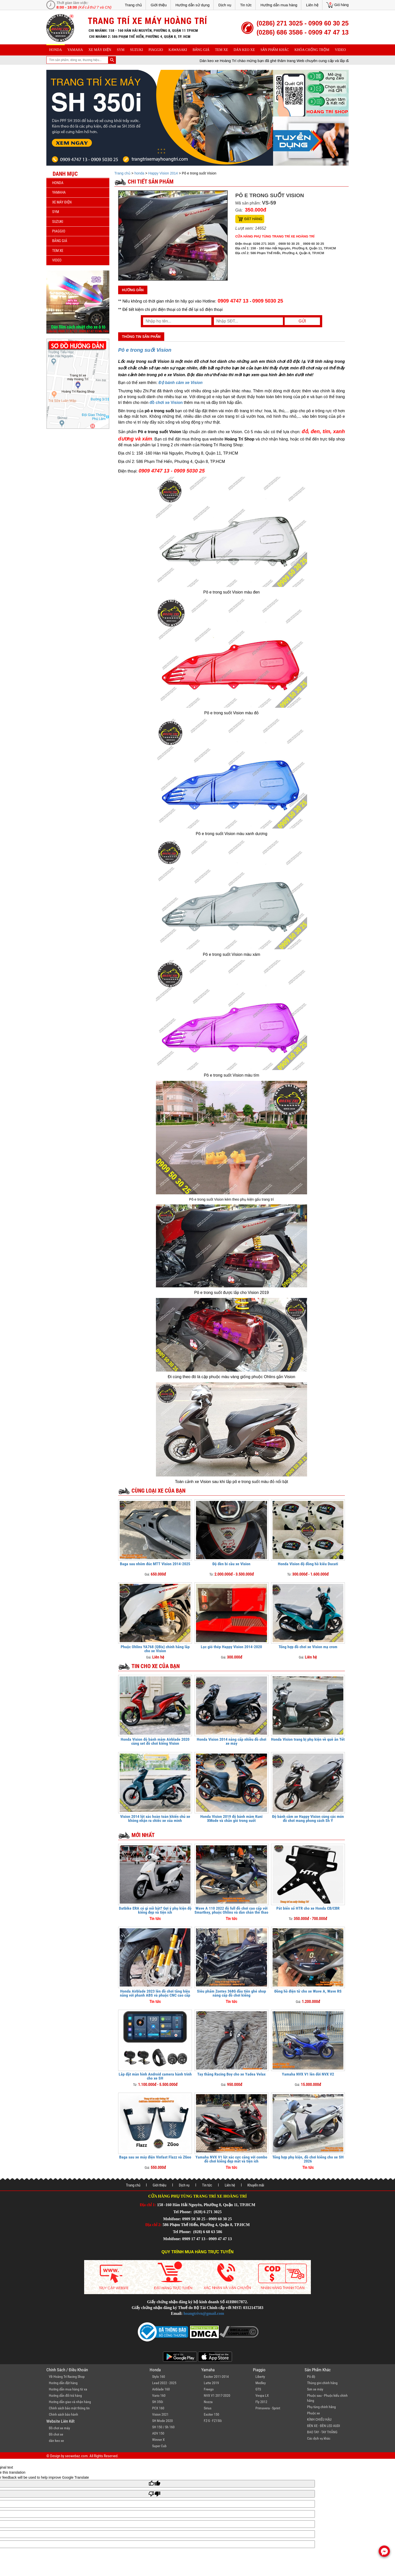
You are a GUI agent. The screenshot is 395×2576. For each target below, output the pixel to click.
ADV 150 (158, 2433)
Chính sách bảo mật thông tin (69, 2408)
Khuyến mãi (255, 2185)
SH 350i (157, 2402)
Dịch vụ (224, 5)
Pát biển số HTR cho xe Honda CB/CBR (308, 1908)
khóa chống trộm (311, 50)
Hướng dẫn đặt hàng (63, 2383)
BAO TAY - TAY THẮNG (322, 2432)
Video (340, 50)
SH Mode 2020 (162, 2421)
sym (120, 50)
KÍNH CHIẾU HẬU (319, 2419)
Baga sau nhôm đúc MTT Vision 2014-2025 (155, 1563)
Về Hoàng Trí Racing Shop (67, 2377)
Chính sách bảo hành (63, 2414)
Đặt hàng (253, 219)
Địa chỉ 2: (153, 2225)
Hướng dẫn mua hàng (278, 5)
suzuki (136, 50)
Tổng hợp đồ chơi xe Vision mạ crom (308, 1646)
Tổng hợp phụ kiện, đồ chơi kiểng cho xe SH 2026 (308, 2159)
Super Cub (159, 2446)
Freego (209, 2389)
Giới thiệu (159, 5)
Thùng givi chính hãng (322, 2383)
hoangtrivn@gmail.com (204, 2313)
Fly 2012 (261, 2402)
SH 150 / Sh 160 (163, 2427)
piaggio (155, 50)
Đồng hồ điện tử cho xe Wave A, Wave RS (308, 1991)
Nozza (208, 2402)
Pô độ (311, 2377)
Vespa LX (262, 2395)
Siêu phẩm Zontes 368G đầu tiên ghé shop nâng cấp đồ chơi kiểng (231, 1993)
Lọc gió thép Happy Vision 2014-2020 (231, 1646)
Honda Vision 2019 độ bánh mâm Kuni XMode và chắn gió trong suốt (231, 1818)
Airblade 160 (161, 2389)
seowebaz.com (76, 2456)
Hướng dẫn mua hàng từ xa (68, 2389)
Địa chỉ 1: (148, 2205)
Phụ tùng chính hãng (321, 2407)
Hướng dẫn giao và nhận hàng (70, 2402)
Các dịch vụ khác (318, 2438)
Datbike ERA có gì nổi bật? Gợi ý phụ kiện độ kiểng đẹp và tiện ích (155, 1910)
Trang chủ (133, 5)
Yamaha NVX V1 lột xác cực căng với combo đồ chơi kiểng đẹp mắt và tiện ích (231, 2159)
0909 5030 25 (267, 301)
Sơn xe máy (315, 2389)
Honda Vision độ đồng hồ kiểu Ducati (308, 1563)
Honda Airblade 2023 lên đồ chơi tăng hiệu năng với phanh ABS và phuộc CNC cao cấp (155, 1993)
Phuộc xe (313, 2413)
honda (55, 50)
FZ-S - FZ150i (213, 2421)
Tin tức (246, 5)
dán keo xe (244, 50)
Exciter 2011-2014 (216, 2377)
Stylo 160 (158, 2377)
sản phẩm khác (274, 50)
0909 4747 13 (233, 301)
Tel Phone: (183, 2212)
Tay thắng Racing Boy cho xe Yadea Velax (231, 2074)
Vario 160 (159, 2395)
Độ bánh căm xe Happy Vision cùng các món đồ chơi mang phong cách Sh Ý (308, 1818)
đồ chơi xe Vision (166, 402)
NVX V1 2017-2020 (217, 2395)
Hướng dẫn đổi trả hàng (65, 2395)
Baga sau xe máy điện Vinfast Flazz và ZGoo (155, 2157)
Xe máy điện (99, 50)
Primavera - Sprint (267, 2408)
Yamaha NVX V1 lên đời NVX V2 (308, 2074)
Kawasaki (178, 50)
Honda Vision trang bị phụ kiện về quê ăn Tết (308, 1739)
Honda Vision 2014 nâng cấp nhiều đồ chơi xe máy (231, 1741)
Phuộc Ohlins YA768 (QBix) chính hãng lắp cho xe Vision (155, 1648)
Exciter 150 (211, 2414)
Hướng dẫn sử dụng (193, 5)
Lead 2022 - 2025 (164, 2383)
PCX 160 (158, 2408)
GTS (258, 2389)
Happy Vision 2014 (163, 173)
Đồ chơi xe (56, 2434)
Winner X (158, 2440)
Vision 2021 (160, 2414)
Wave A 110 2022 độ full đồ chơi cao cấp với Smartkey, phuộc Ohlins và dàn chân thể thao (231, 1910)
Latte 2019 (211, 2383)
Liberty (260, 2377)
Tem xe (221, 50)
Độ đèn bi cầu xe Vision (231, 1563)
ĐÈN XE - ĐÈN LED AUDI (323, 2426)
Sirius (207, 2408)
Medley (260, 2383)
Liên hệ (312, 5)
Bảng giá (201, 50)
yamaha (75, 50)
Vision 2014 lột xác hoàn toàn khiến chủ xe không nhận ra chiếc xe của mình (155, 1818)
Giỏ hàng (341, 5)
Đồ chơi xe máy (59, 2428)
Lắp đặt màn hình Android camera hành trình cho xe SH (155, 2076)
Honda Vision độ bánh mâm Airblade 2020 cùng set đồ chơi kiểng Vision (155, 1741)
